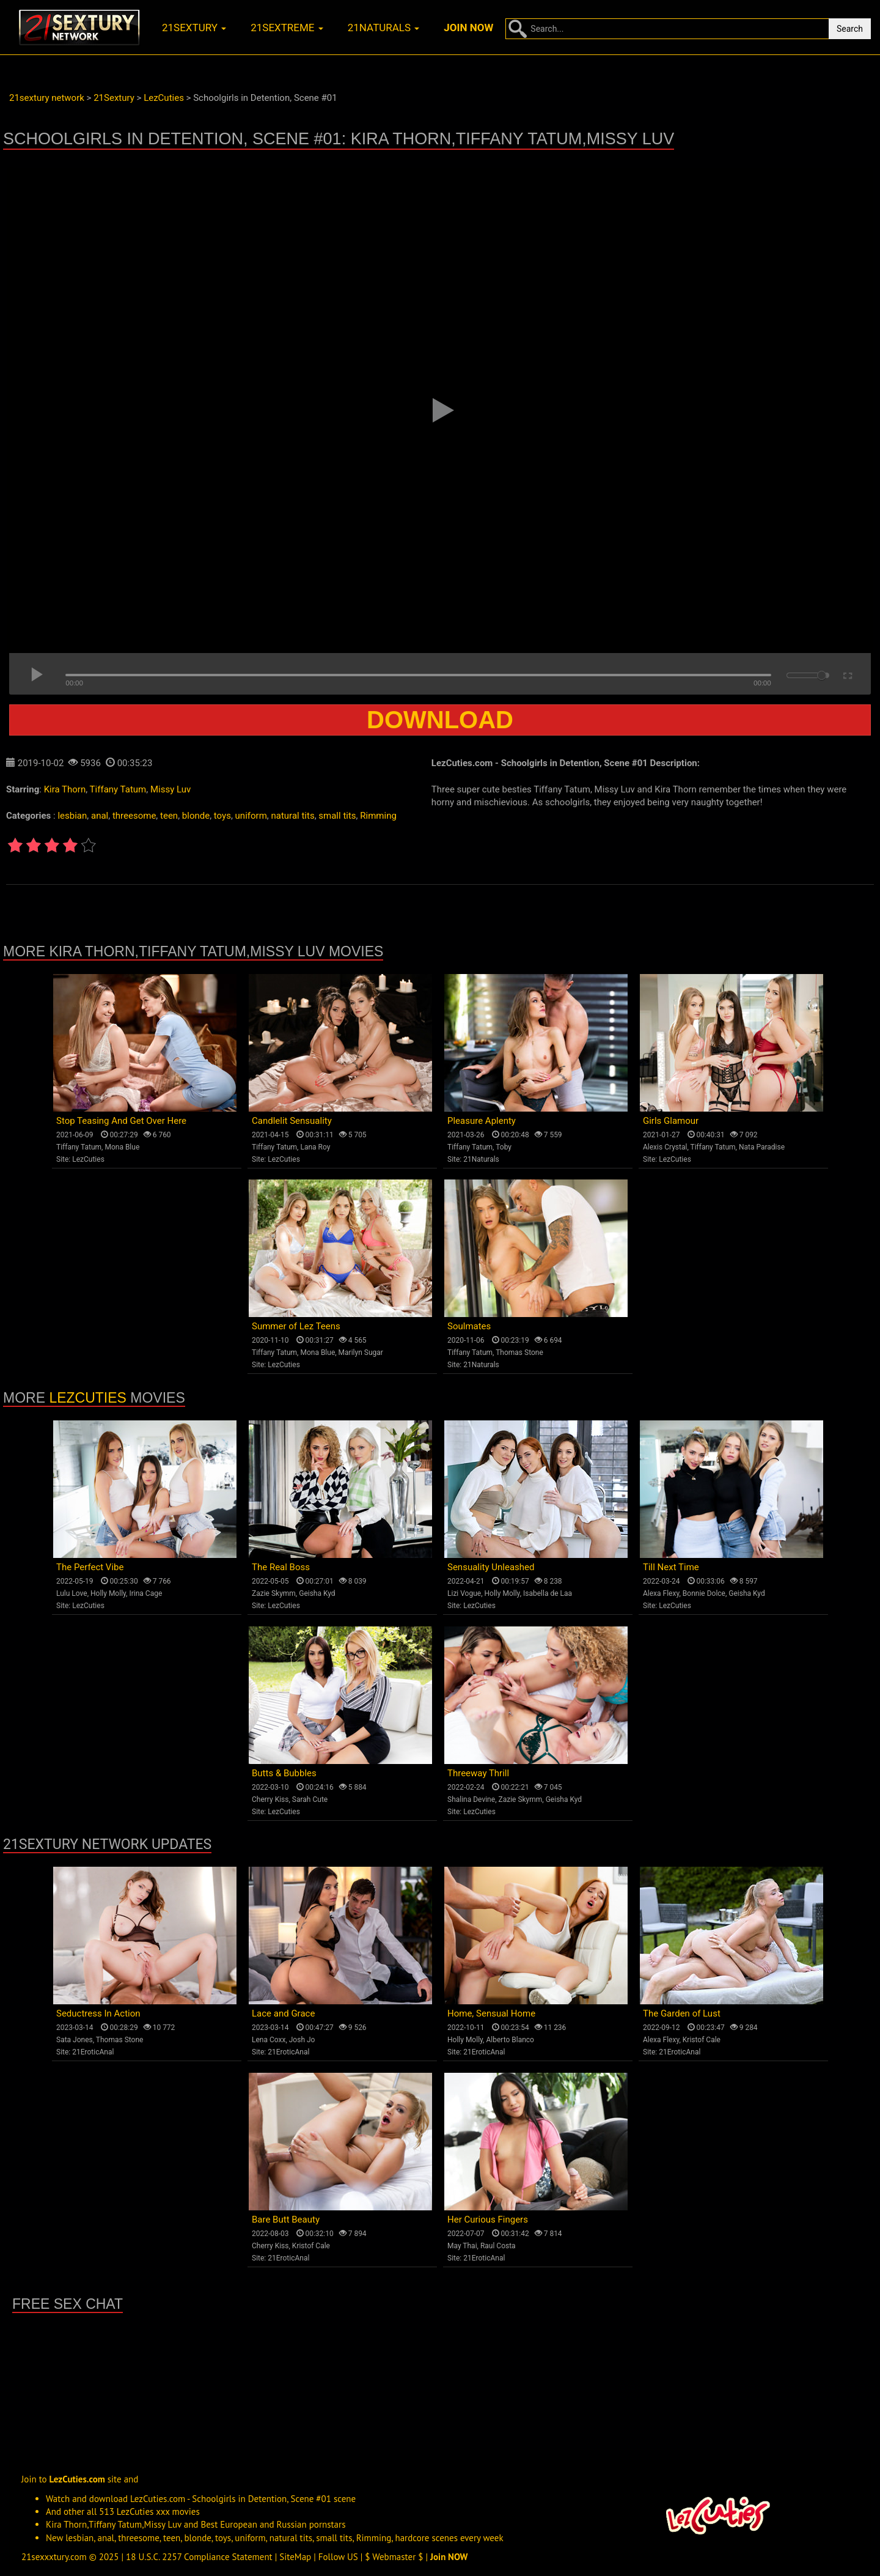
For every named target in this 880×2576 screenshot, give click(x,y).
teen (169, 815)
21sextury (194, 27)
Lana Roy (315, 1147)
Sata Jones (74, 2039)
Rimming (378, 815)
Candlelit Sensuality (292, 1120)
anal (99, 815)
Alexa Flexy (661, 1593)
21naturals (384, 27)
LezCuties (88, 1159)
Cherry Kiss (270, 1799)
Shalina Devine (471, 1799)
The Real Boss (281, 1567)
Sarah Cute (310, 1799)
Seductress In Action (98, 2013)
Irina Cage (145, 1593)
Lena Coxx (268, 2039)
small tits (337, 815)
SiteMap (295, 2557)
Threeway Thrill (478, 1773)
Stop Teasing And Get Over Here (121, 1120)
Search (850, 29)
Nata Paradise (762, 1147)
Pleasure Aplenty (481, 1120)
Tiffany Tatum (118, 789)
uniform (251, 815)
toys (222, 815)
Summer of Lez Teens (296, 1326)
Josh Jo (302, 2039)
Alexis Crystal (665, 1147)
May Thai (462, 2246)
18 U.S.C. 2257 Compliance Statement (199, 2557)
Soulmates (469, 1326)
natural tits (292, 815)
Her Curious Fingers (487, 2219)
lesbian (72, 815)
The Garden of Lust (682, 2013)
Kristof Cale (702, 2039)
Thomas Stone (519, 1352)
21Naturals (481, 1159)
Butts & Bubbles (284, 1773)
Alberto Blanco (510, 2039)
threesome (134, 815)
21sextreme (287, 27)
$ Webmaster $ (394, 2557)
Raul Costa (498, 2246)
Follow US (338, 2557)
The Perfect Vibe (89, 1567)
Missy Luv (170, 789)
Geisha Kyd (317, 1593)
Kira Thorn (65, 789)
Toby (504, 1147)
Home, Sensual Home (491, 2013)
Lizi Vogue (464, 1593)
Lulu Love (71, 1593)
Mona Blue (122, 1147)
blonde (196, 815)
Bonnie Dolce (704, 1593)
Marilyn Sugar (361, 1352)
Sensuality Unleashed (491, 1567)
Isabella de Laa (547, 1593)
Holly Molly (108, 1593)
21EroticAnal (93, 2052)
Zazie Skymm (274, 1593)
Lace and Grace (283, 2013)
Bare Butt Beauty (286, 2219)
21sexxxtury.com (54, 2557)
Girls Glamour (670, 1120)
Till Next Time (671, 1567)
